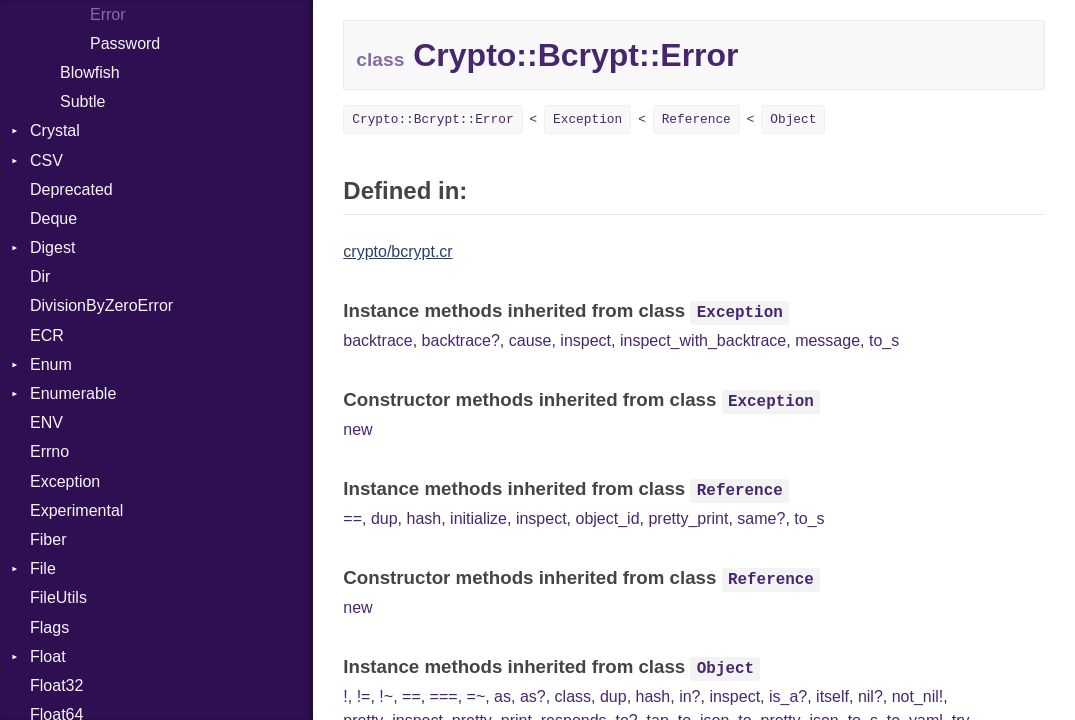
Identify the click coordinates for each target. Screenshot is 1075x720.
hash (423, 518)
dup (384, 518)
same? (761, 518)
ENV (46, 422)
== (352, 518)
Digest (52, 247)
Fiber (48, 539)
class (573, 696)
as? (533, 696)
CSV (46, 160)
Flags (49, 627)
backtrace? (461, 340)
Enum (51, 364)
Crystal (55, 130)
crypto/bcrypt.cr (397, 251)
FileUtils (58, 597)
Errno (49, 451)
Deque (53, 218)
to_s (884, 340)
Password (125, 43)
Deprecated (71, 189)
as (502, 696)
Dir (40, 276)
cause (530, 340)
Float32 (56, 685)
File (43, 568)
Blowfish (90, 72)
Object (793, 119)
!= (364, 696)
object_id (607, 518)
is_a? (788, 696)
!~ (386, 696)
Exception (65, 481)
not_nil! (918, 696)
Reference (696, 119)
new (357, 429)
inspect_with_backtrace (703, 340)
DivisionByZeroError (101, 305)
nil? (870, 696)
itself (832, 696)
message (827, 340)
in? (689, 696)
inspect (585, 340)
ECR (47, 335)
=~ (476, 696)
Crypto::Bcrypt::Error (432, 119)
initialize (478, 518)
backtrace (377, 340)
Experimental (76, 510)
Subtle (82, 101)
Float (48, 656)
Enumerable (73, 393)
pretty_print (688, 518)
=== (444, 696)
